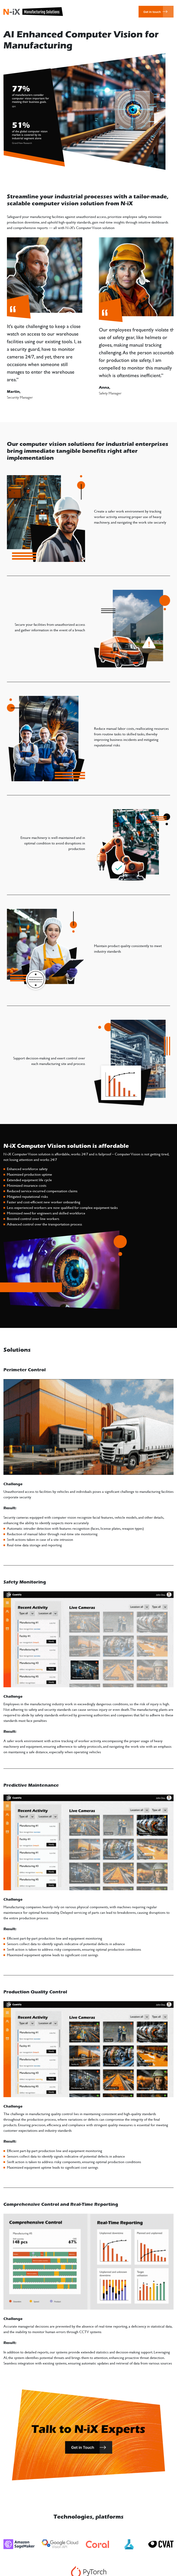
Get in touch (156, 12)
